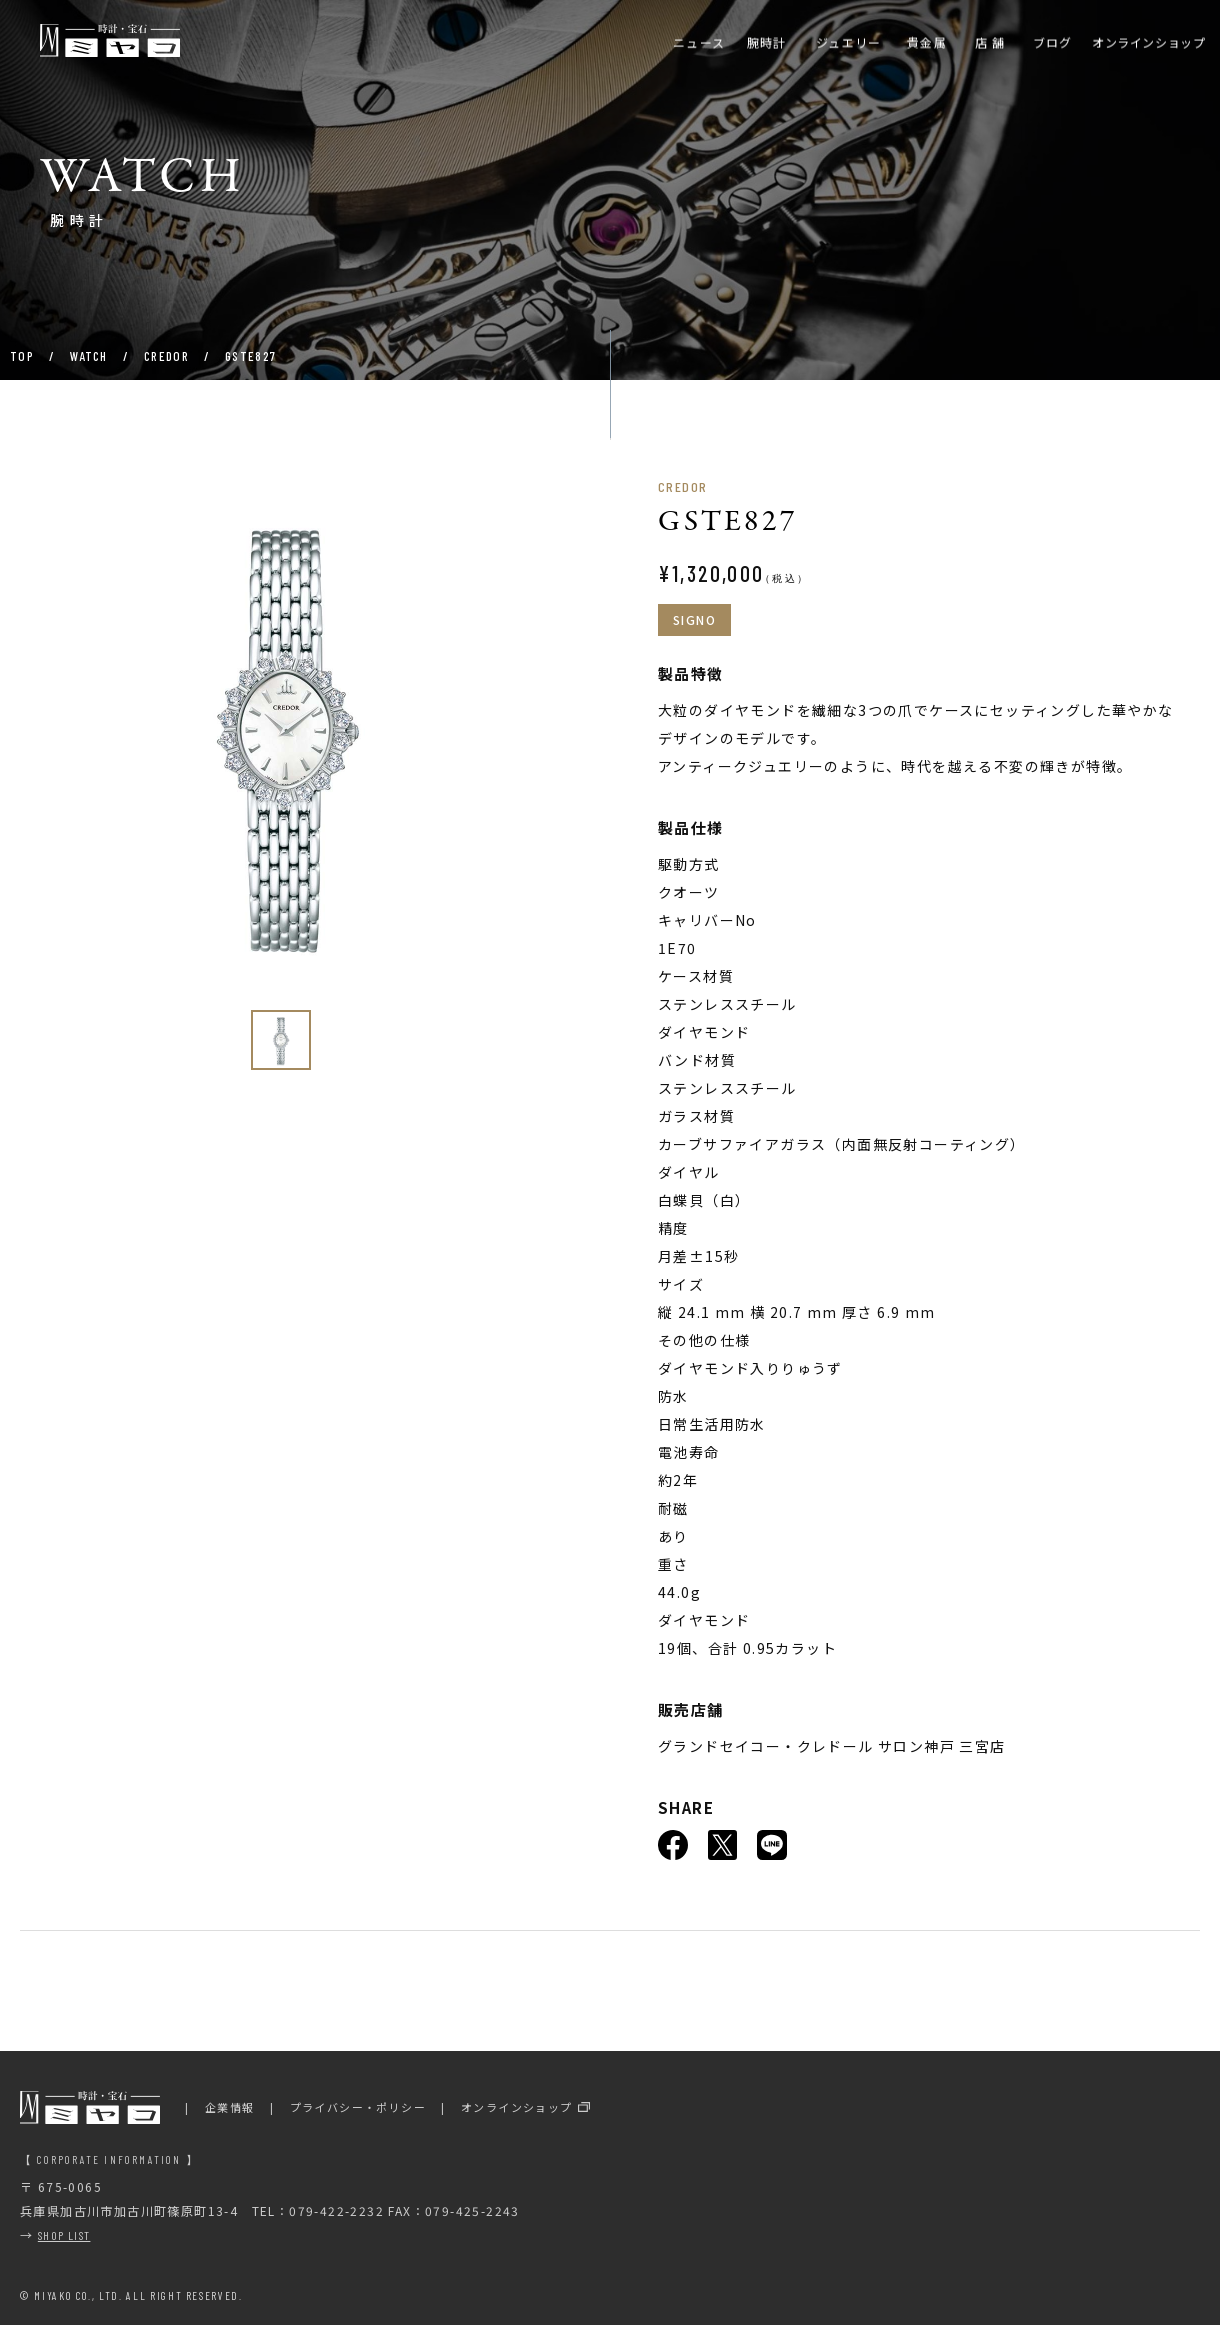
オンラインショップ (517, 2107)
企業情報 (230, 2107)
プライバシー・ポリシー (358, 2107)
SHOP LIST (64, 2235)
